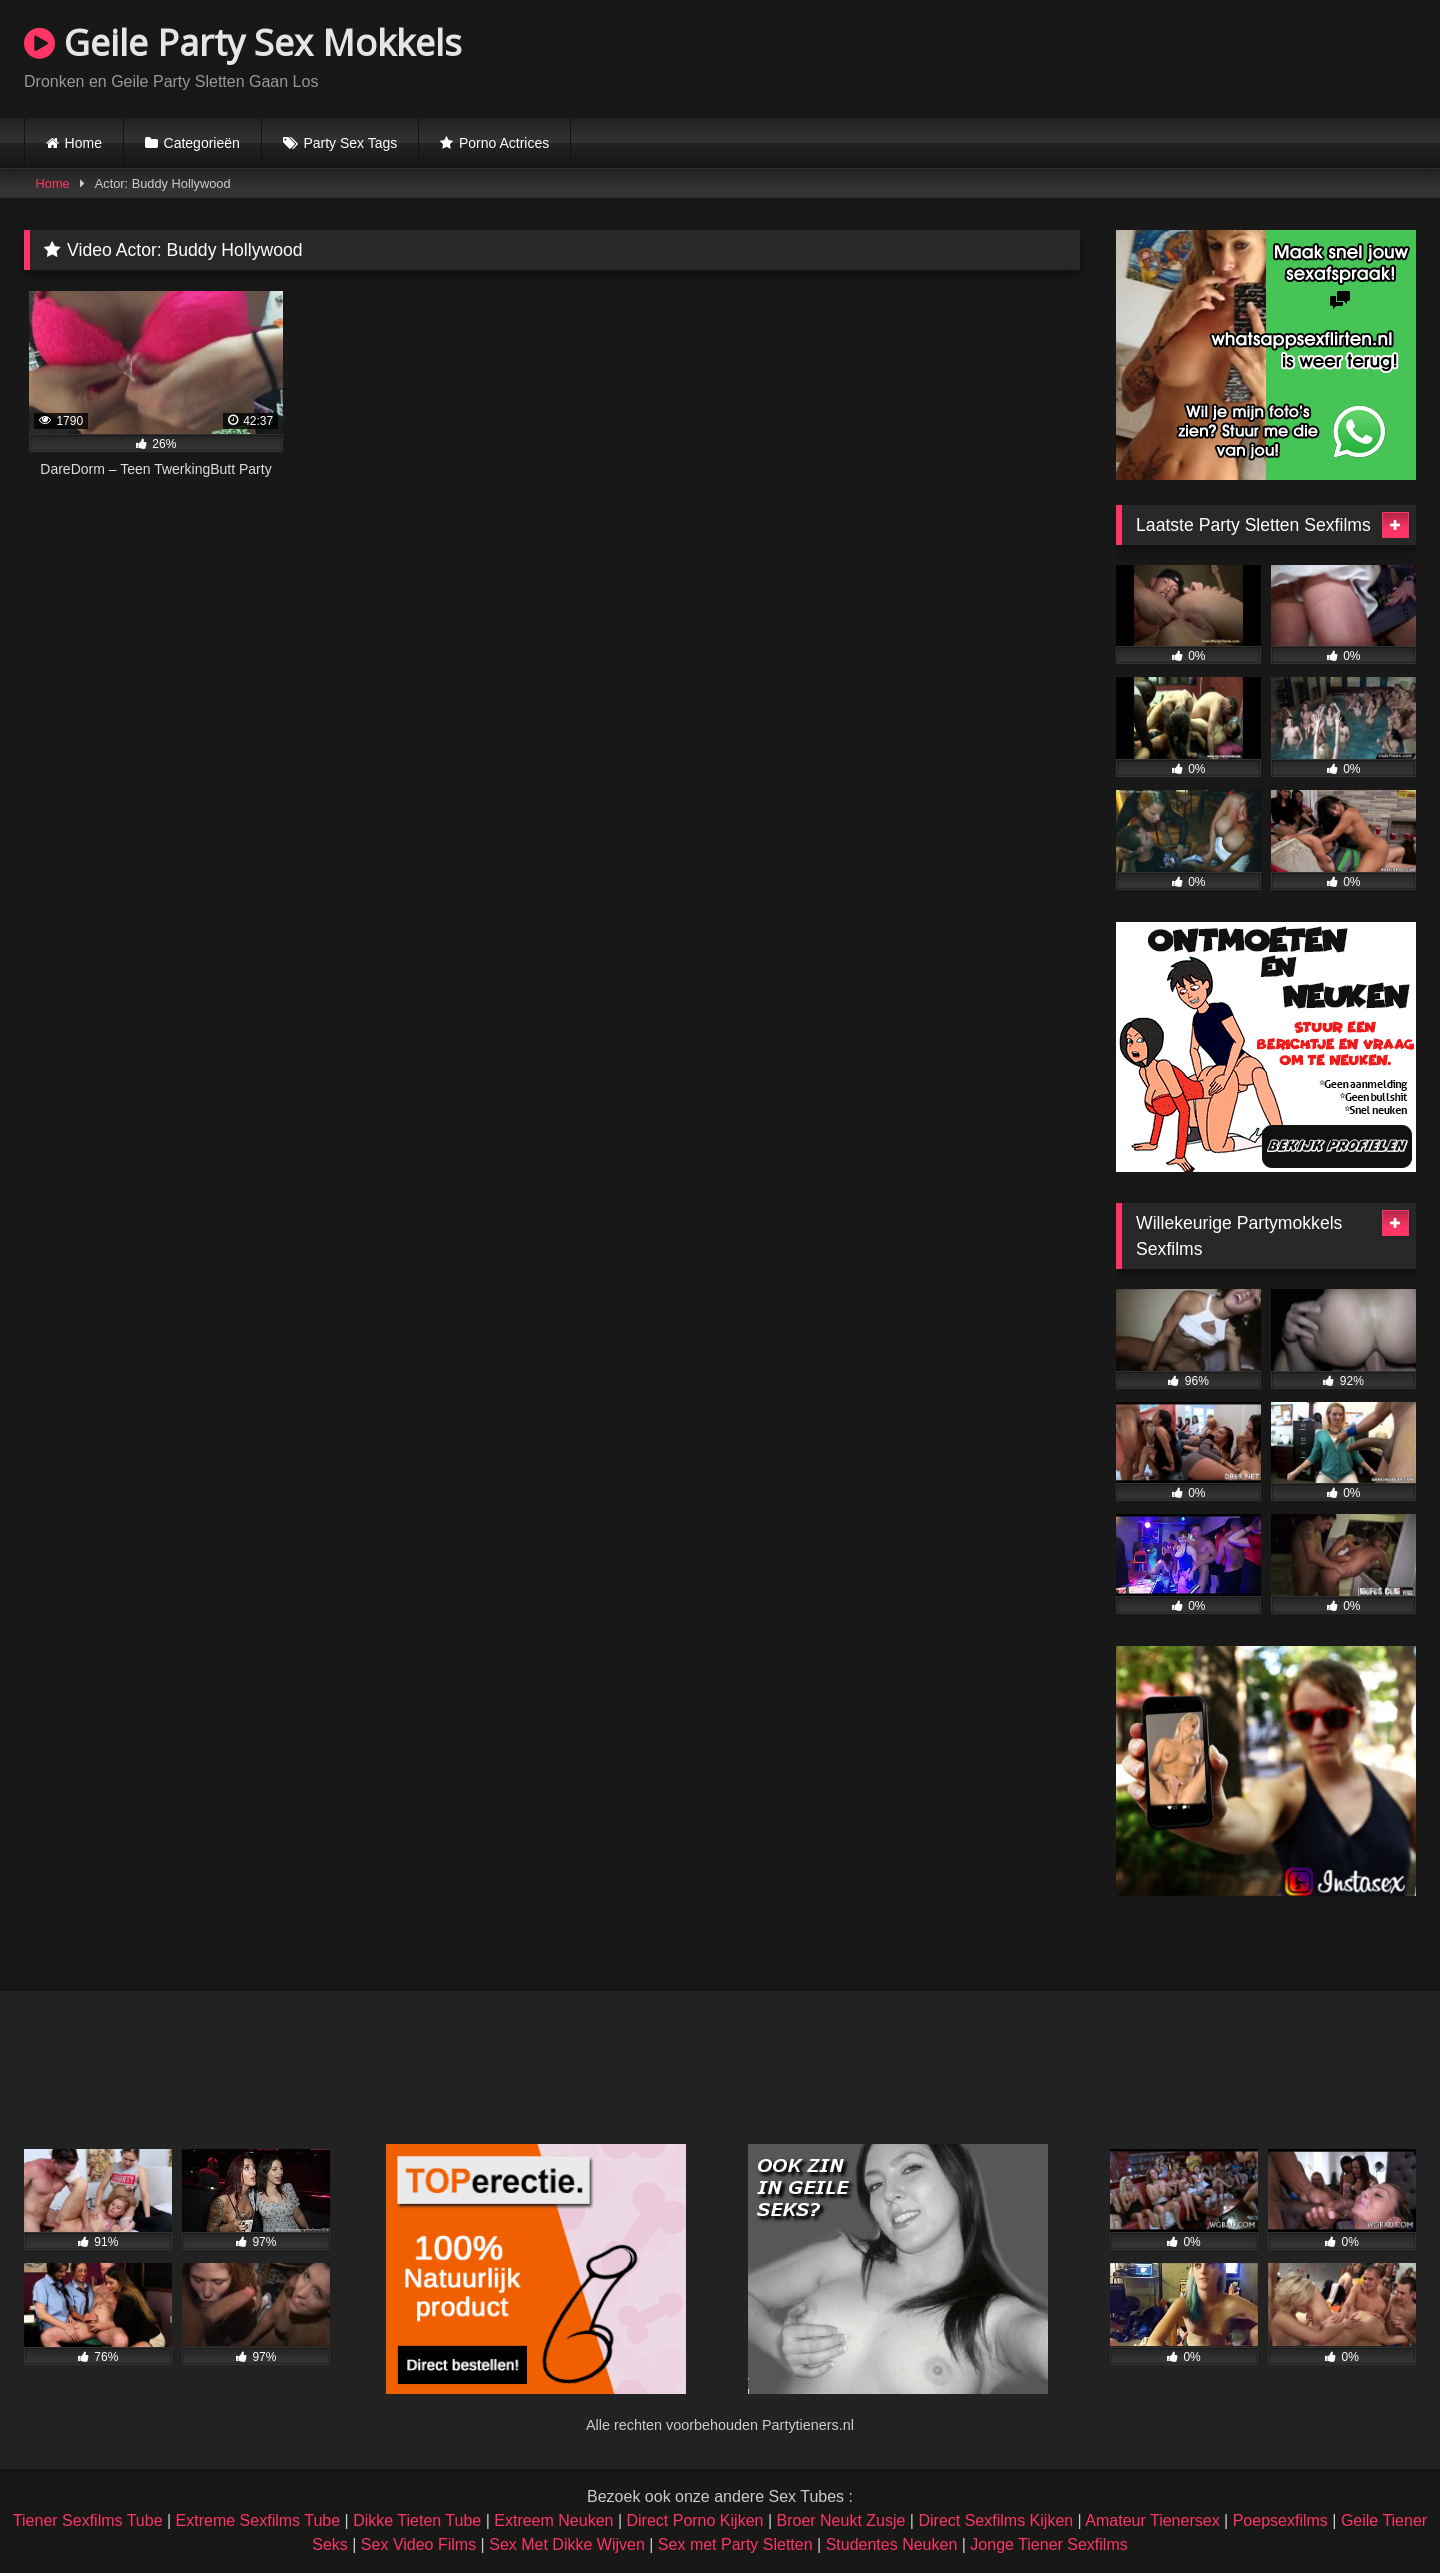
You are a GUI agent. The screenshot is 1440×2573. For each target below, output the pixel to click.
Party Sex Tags (350, 143)
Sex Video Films (418, 2544)
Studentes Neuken (892, 2544)
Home (83, 143)
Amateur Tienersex (1152, 2520)
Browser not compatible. (1182, 56)
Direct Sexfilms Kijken (995, 2520)
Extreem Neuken (553, 2520)
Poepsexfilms (1280, 2520)
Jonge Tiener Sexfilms (1048, 2544)
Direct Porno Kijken (694, 2520)
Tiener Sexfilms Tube (88, 2520)
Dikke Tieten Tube (417, 2520)
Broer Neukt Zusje (840, 2520)
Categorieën (202, 143)
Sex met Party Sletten (735, 2544)
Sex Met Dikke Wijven (567, 2544)
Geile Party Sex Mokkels (243, 42)
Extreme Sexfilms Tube (258, 2520)
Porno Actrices (504, 143)
